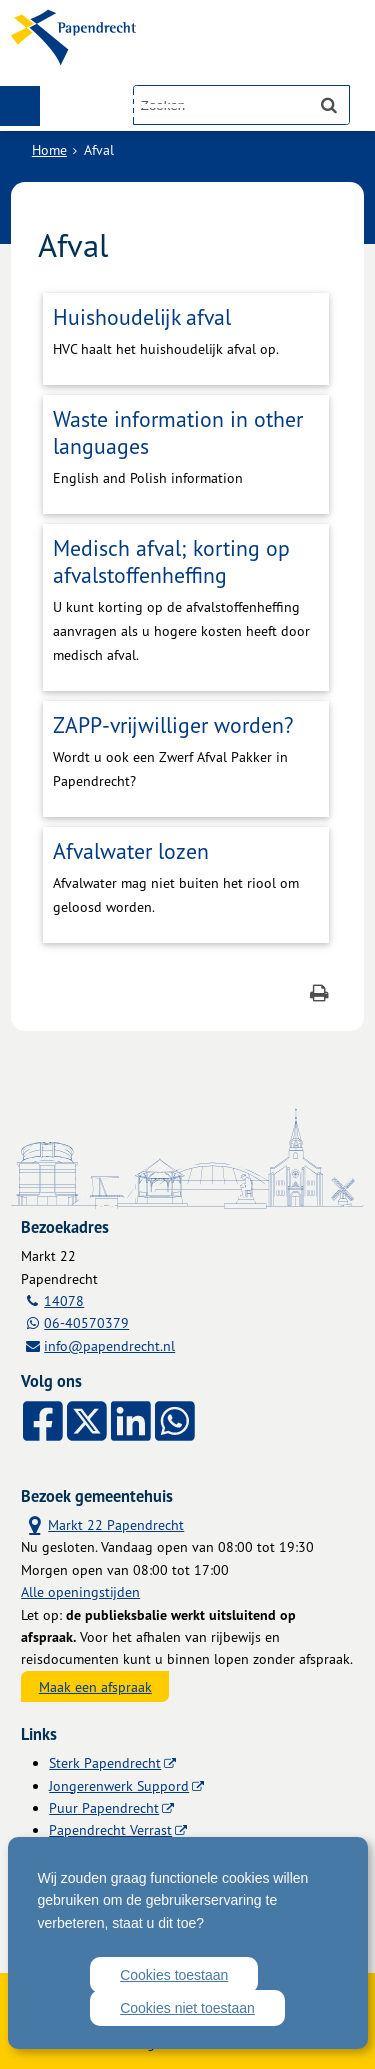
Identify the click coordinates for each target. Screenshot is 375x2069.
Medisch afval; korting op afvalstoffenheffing (171, 561)
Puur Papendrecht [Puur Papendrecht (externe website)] (104, 1807)
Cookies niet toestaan (187, 2008)
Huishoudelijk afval (142, 316)
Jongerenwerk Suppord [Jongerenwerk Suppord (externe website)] (119, 1785)
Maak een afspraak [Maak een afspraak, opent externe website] (95, 1686)
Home (49, 149)
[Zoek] (329, 105)
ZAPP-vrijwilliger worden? (173, 724)
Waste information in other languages (178, 432)
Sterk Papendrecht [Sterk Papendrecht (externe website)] (105, 1762)
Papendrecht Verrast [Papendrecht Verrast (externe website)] (110, 1829)
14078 (64, 1300)
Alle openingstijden (80, 1591)
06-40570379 (86, 1322)
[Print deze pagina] (319, 995)
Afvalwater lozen (131, 850)
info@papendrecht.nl (109, 1345)
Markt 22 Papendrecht (102, 1524)
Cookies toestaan (174, 1975)
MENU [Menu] (20, 106)
